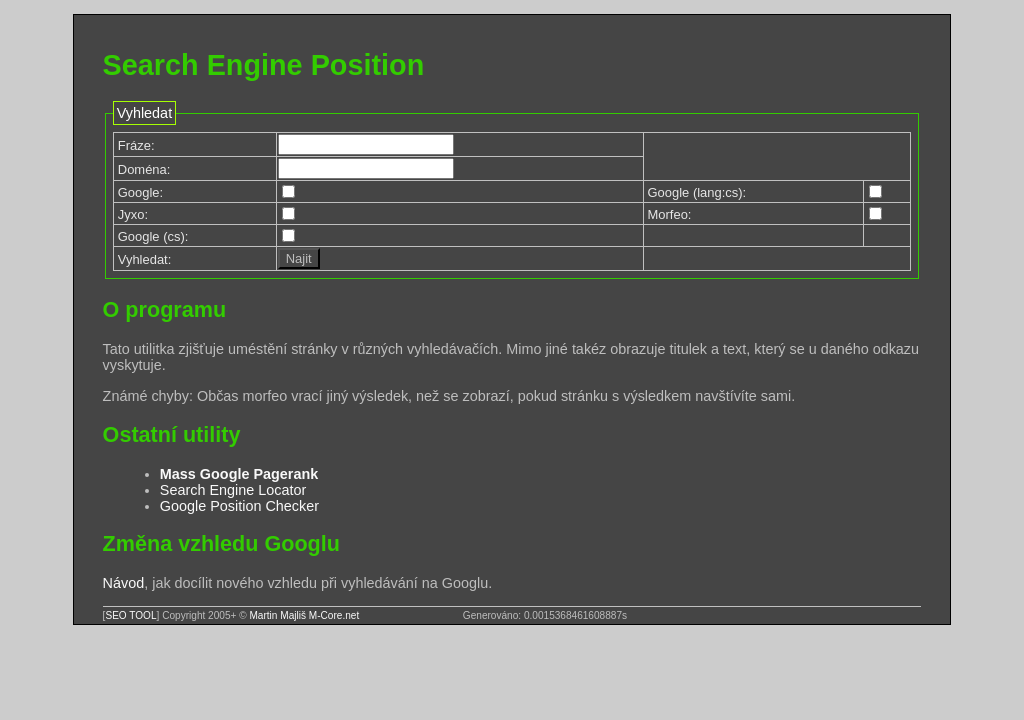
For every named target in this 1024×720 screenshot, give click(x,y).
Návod (124, 583)
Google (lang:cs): (697, 192)
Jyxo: (133, 214)
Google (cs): (153, 236)
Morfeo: (670, 214)
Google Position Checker (239, 506)
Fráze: (136, 145)
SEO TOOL (130, 615)
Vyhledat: (145, 259)
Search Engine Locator (233, 490)
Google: (140, 192)
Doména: (144, 169)
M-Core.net (334, 615)
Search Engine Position (264, 65)
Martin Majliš (277, 615)
